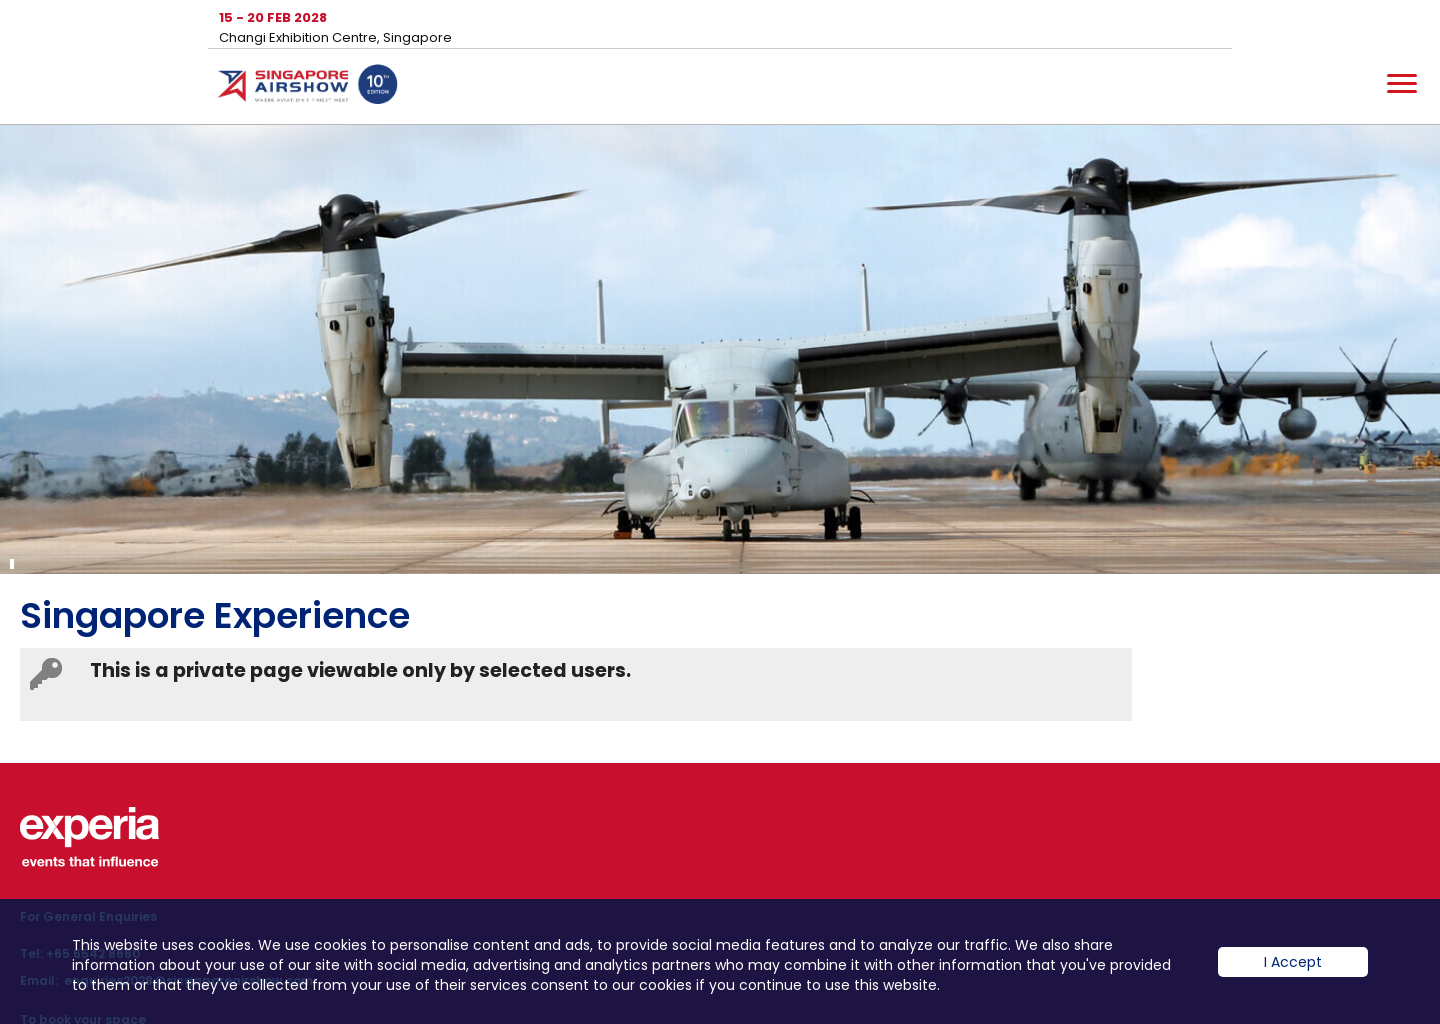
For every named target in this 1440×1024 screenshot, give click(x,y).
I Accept (1293, 962)
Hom (308, 88)
